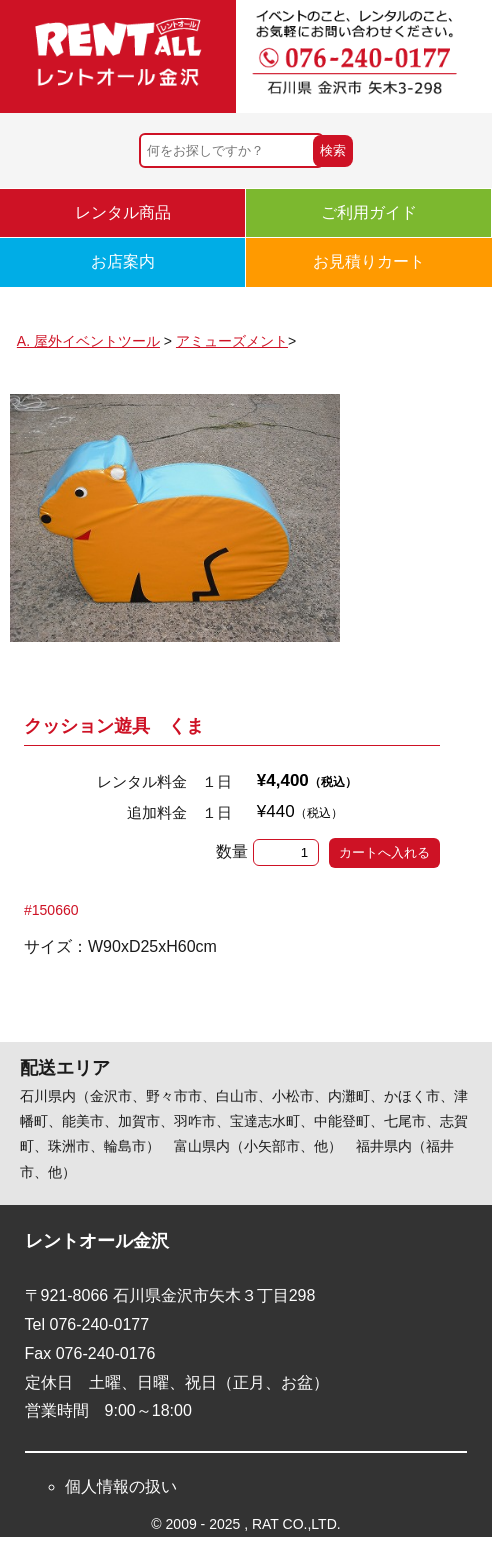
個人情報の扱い (121, 1486)
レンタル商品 (123, 212)
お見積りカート (369, 261)
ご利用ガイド (369, 212)
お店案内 (123, 261)
